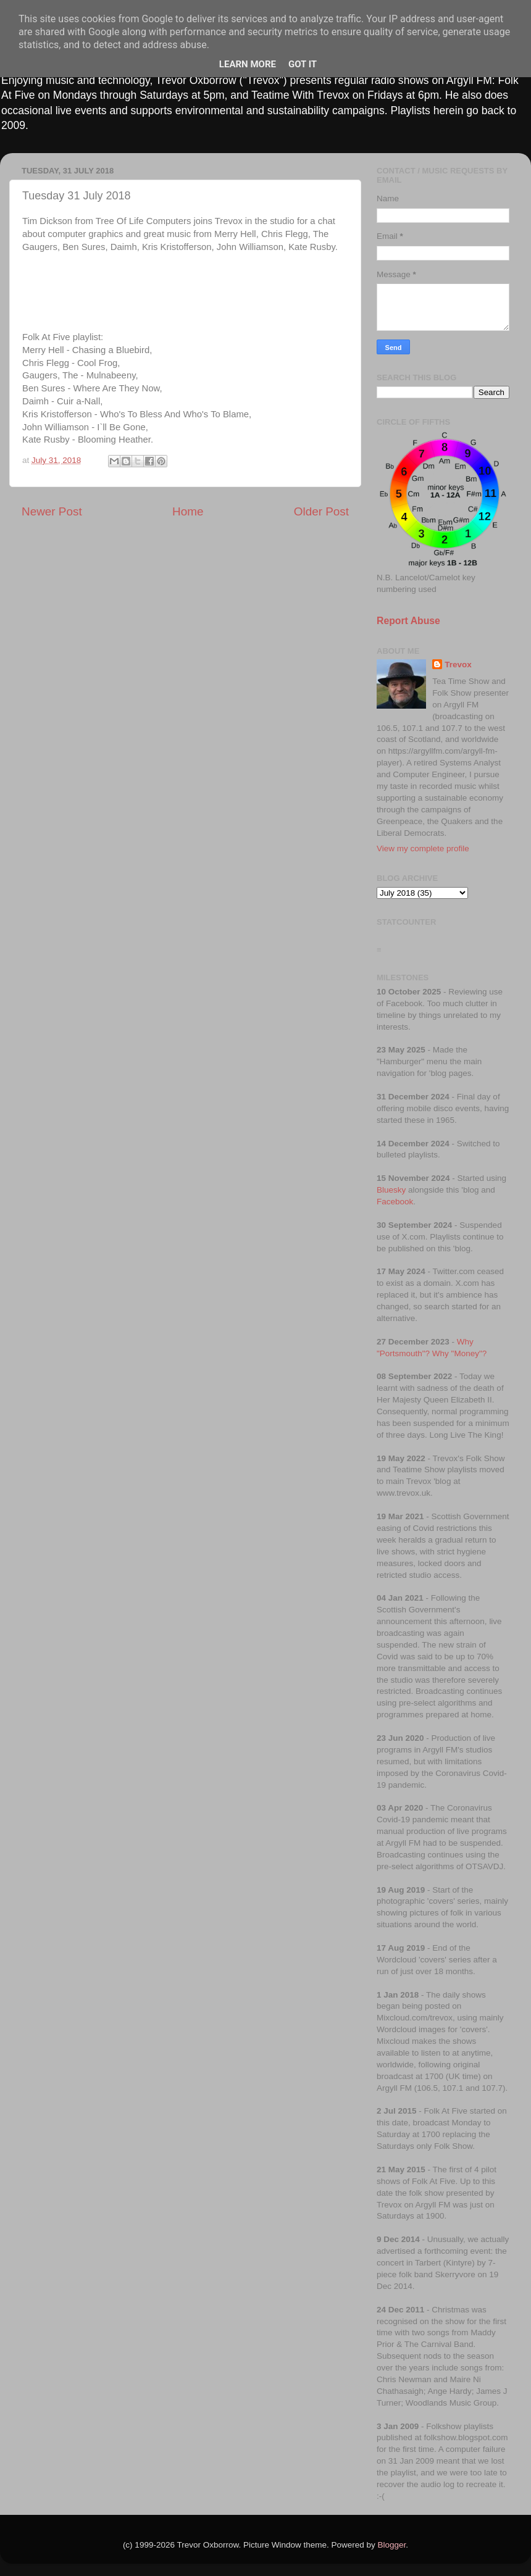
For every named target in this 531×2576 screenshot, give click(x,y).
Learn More (247, 64)
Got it (302, 64)
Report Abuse (408, 620)
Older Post (321, 511)
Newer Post (52, 511)
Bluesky (391, 1189)
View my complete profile (423, 848)
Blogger (392, 2544)
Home (187, 511)
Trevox (458, 664)
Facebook (395, 1201)
